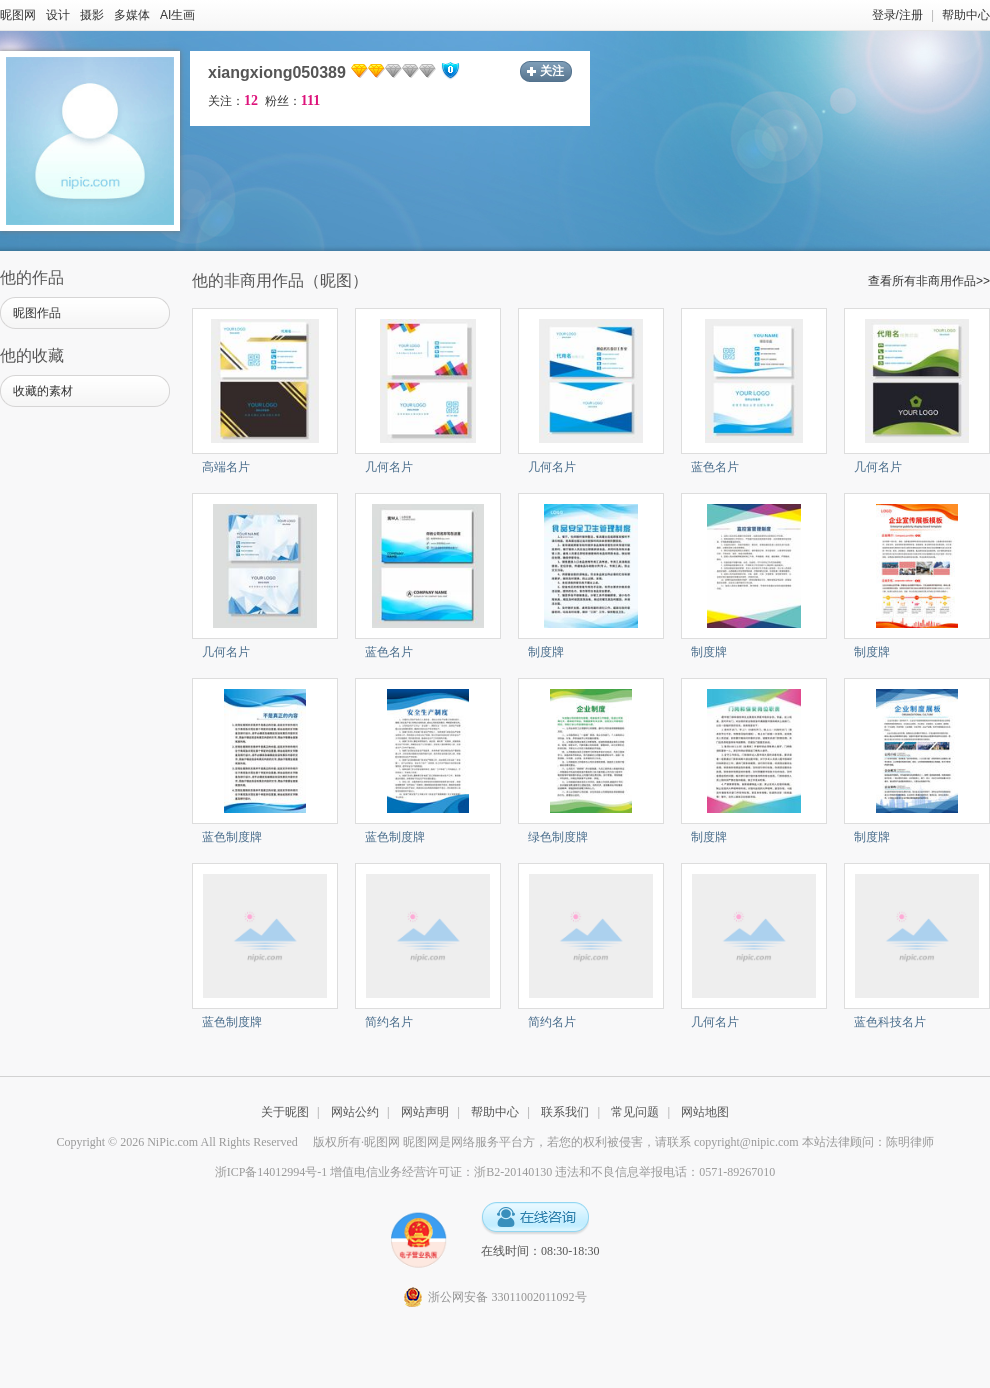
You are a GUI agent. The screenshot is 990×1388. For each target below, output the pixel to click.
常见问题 (635, 1112)
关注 (552, 71)
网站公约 (355, 1112)
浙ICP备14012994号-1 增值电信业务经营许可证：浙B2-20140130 (384, 1172)
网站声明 (425, 1112)
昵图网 (18, 15)
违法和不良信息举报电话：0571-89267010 (665, 1172)
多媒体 (132, 15)
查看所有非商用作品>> (929, 281)
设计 (58, 15)
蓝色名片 (715, 467)
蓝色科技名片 (890, 1022)
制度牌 (546, 652)
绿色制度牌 (558, 837)
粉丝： (292, 101)
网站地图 (705, 1112)
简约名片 (389, 1022)
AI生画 (177, 15)
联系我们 (565, 1112)
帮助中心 (966, 15)
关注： (233, 101)
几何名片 (389, 467)
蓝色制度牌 (232, 837)
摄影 (92, 15)
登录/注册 (897, 15)
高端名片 (226, 467)
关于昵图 (285, 1112)
